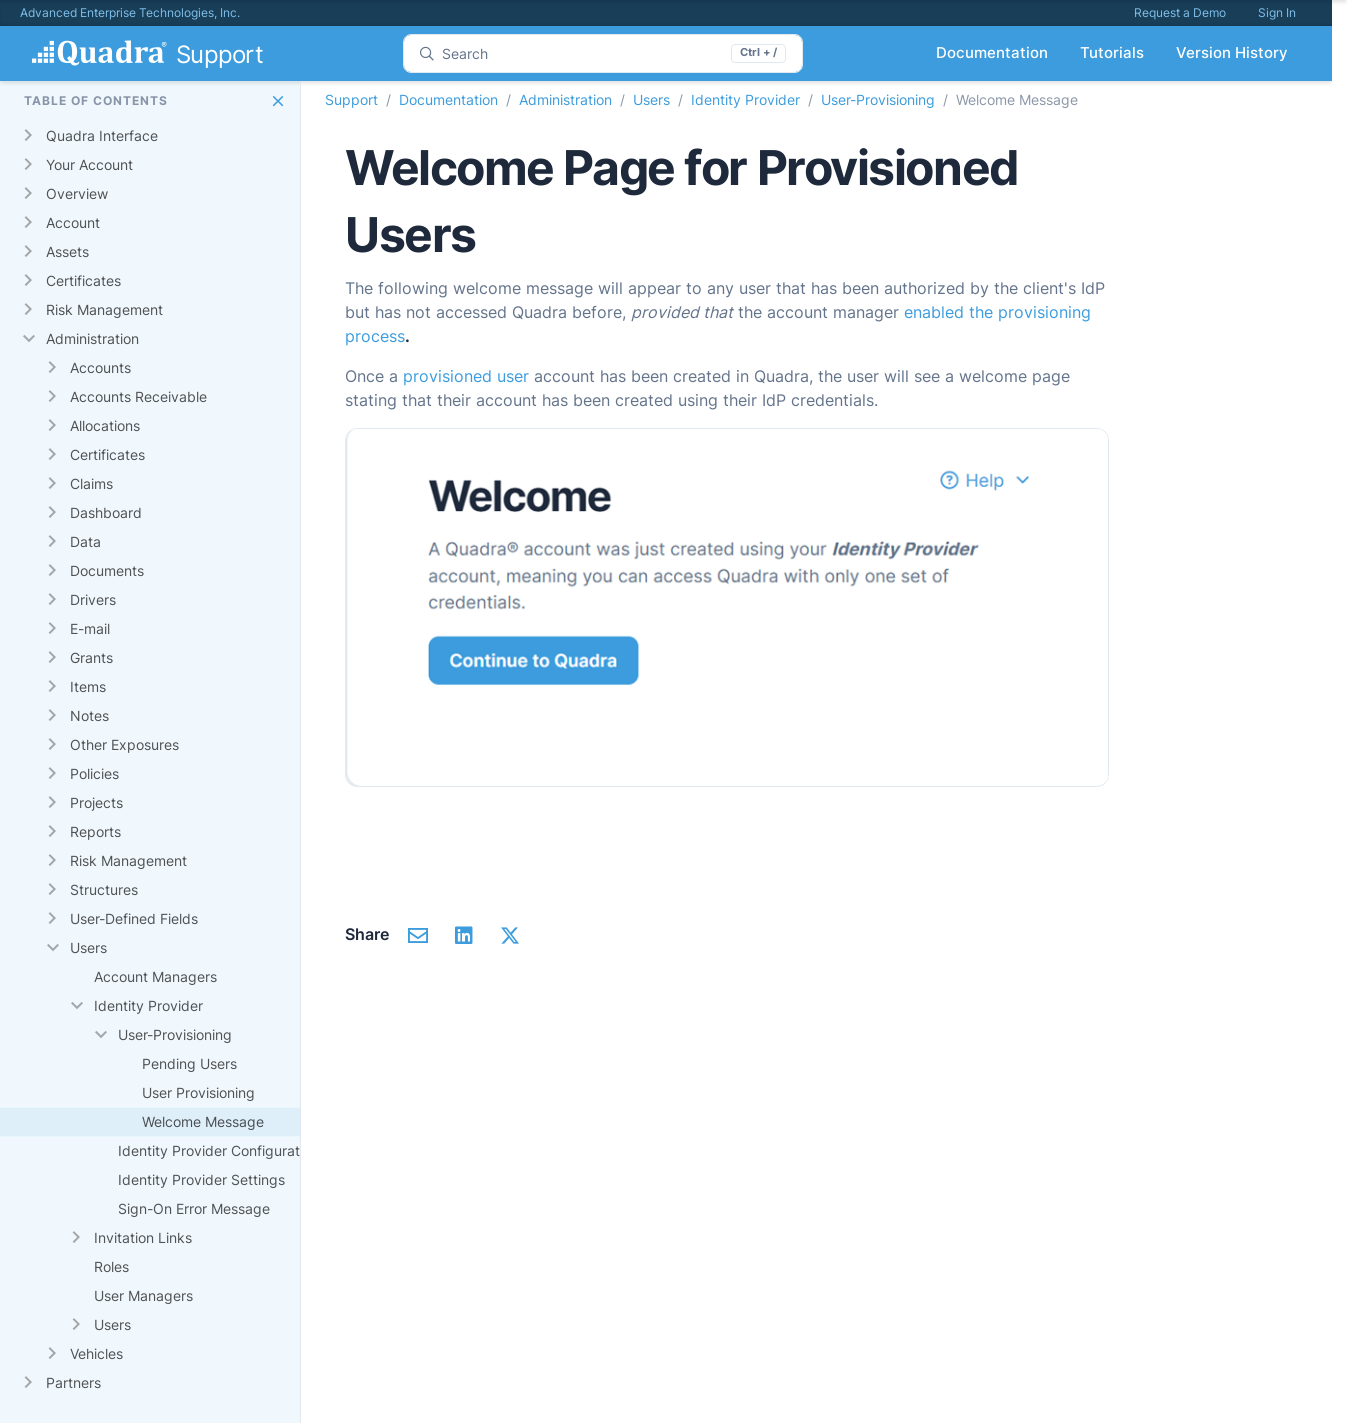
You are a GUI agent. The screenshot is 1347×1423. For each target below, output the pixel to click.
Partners (73, 1382)
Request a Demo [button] (1180, 12)
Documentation (448, 99)
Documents (107, 570)
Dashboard (106, 512)
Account (73, 222)
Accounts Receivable (138, 396)
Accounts (100, 367)
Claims (91, 483)
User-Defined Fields (134, 918)
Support (351, 99)
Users (88, 947)
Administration (92, 338)
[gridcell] (163, 136)
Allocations (105, 425)
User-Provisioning (175, 1034)
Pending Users (189, 1063)
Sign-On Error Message (194, 1208)
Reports (95, 831)
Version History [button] (1232, 52)
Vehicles (96, 1353)
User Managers (143, 1295)
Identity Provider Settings (201, 1179)
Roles (111, 1266)
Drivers (93, 599)
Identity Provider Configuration (218, 1150)
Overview (77, 193)
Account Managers (155, 976)
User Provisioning (198, 1092)
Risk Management (104, 309)
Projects (96, 802)
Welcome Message (203, 1121)
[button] (278, 101)
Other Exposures (124, 744)
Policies (94, 773)
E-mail (90, 628)
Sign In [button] (1277, 12)
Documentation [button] (992, 52)
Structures (104, 889)
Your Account (89, 164)
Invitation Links (143, 1237)
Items (88, 686)
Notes (89, 715)
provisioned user (466, 376)
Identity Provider (148, 1005)
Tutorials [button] (1112, 52)
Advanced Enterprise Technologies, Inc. (130, 12)
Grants (91, 657)
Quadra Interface (102, 135)
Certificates (83, 280)
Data (85, 541)
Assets (67, 251)
